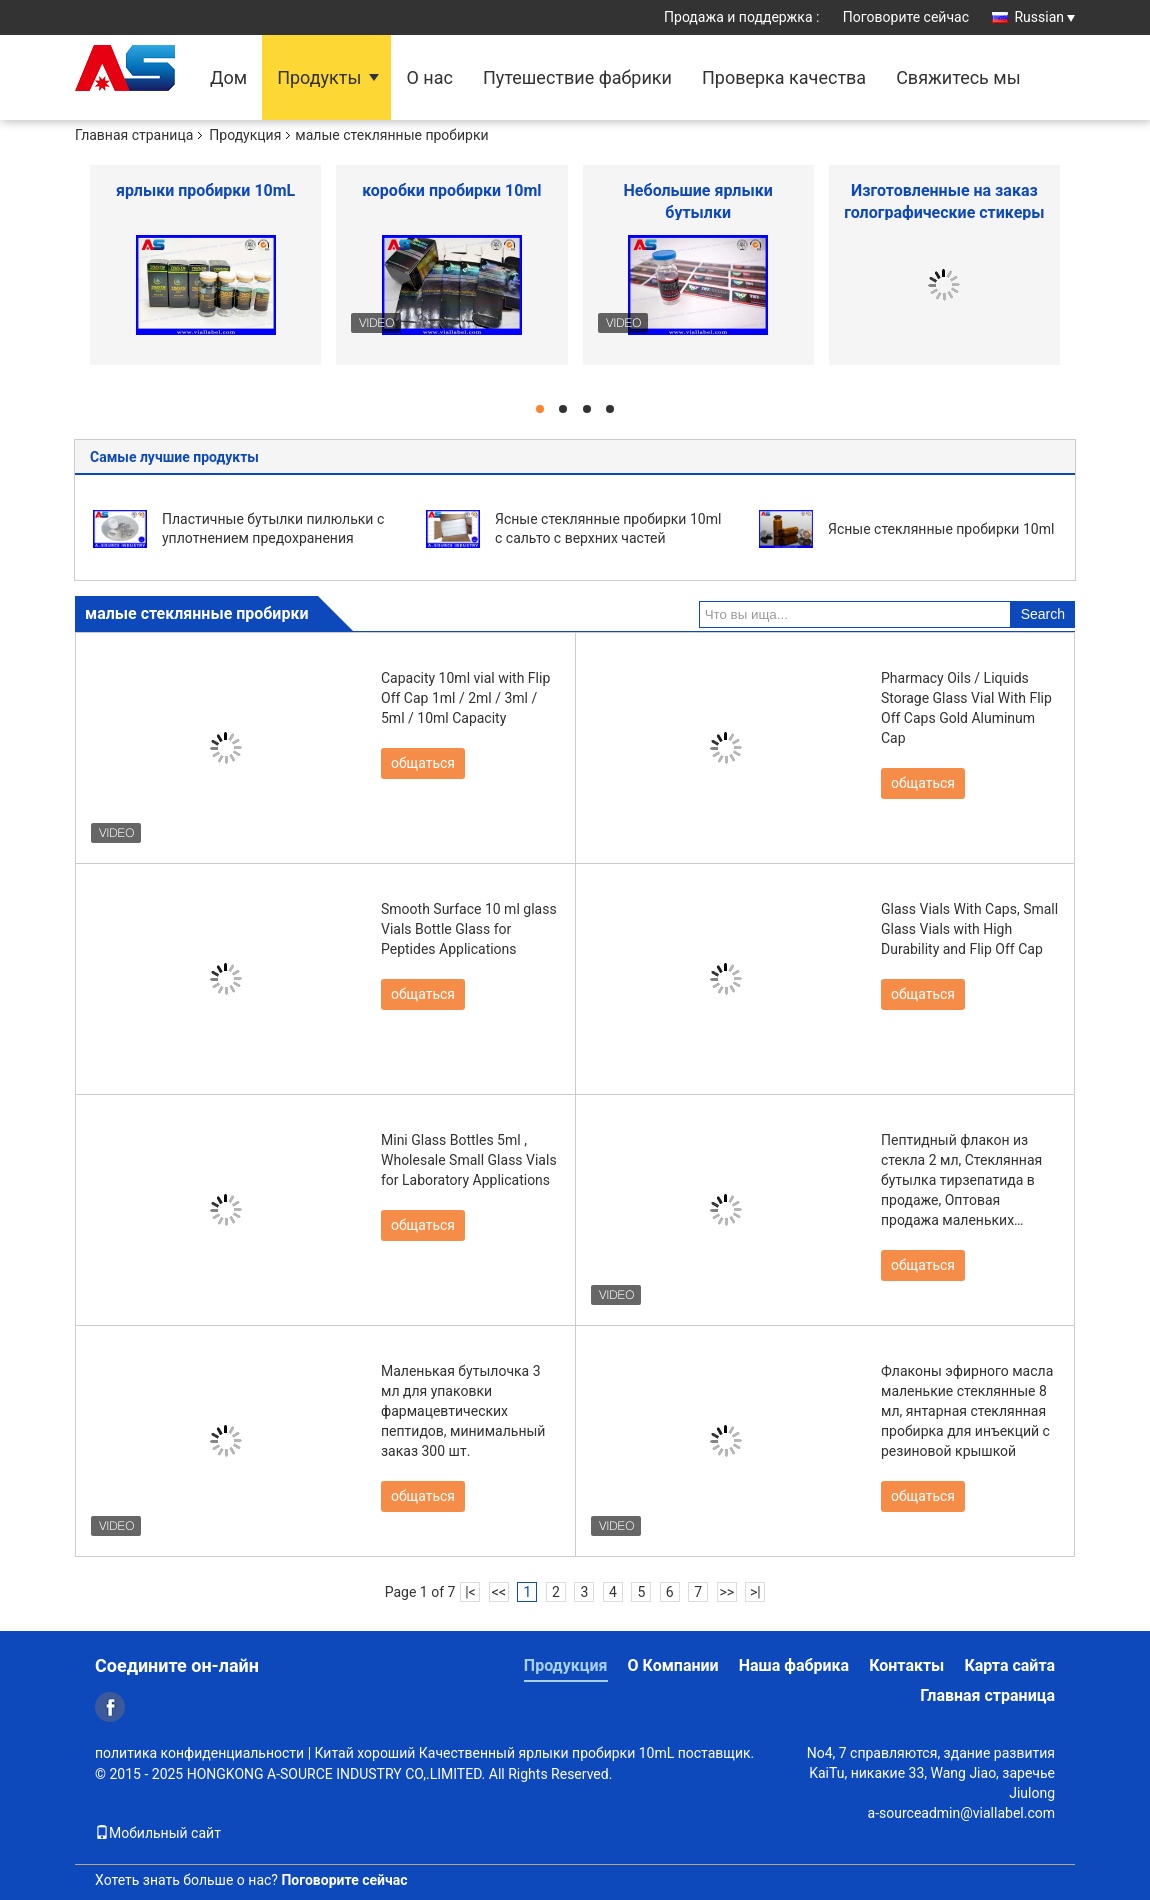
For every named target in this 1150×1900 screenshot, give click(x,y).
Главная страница (134, 135)
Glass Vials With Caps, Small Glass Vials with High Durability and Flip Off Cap (969, 929)
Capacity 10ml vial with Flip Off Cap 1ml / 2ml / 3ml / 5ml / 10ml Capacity (465, 698)
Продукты (319, 77)
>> (726, 1592)
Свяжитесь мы (958, 77)
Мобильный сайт (158, 1833)
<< (499, 1592)
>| (755, 1592)
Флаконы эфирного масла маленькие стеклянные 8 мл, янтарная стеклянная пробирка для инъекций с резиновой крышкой (967, 1411)
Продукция (245, 135)
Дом (228, 77)
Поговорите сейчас (906, 17)
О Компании (673, 1665)
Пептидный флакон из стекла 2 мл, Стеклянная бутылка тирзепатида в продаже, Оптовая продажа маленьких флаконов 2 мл (961, 1181)
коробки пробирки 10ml (451, 190)
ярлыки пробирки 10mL (205, 190)
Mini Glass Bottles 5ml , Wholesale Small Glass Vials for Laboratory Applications (469, 1160)
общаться (423, 763)
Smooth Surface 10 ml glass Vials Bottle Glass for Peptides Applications (469, 929)
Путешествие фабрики (577, 77)
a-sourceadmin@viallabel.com (961, 1813)
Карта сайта (1009, 1665)
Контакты (906, 1665)
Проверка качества (784, 77)
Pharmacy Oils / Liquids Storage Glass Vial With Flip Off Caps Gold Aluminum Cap (966, 708)
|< (470, 1592)
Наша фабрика (794, 1665)
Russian (1044, 17)
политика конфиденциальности (199, 1753)
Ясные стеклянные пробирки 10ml (941, 529)
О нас (429, 77)
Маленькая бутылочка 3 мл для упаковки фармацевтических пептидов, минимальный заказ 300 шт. (463, 1411)
